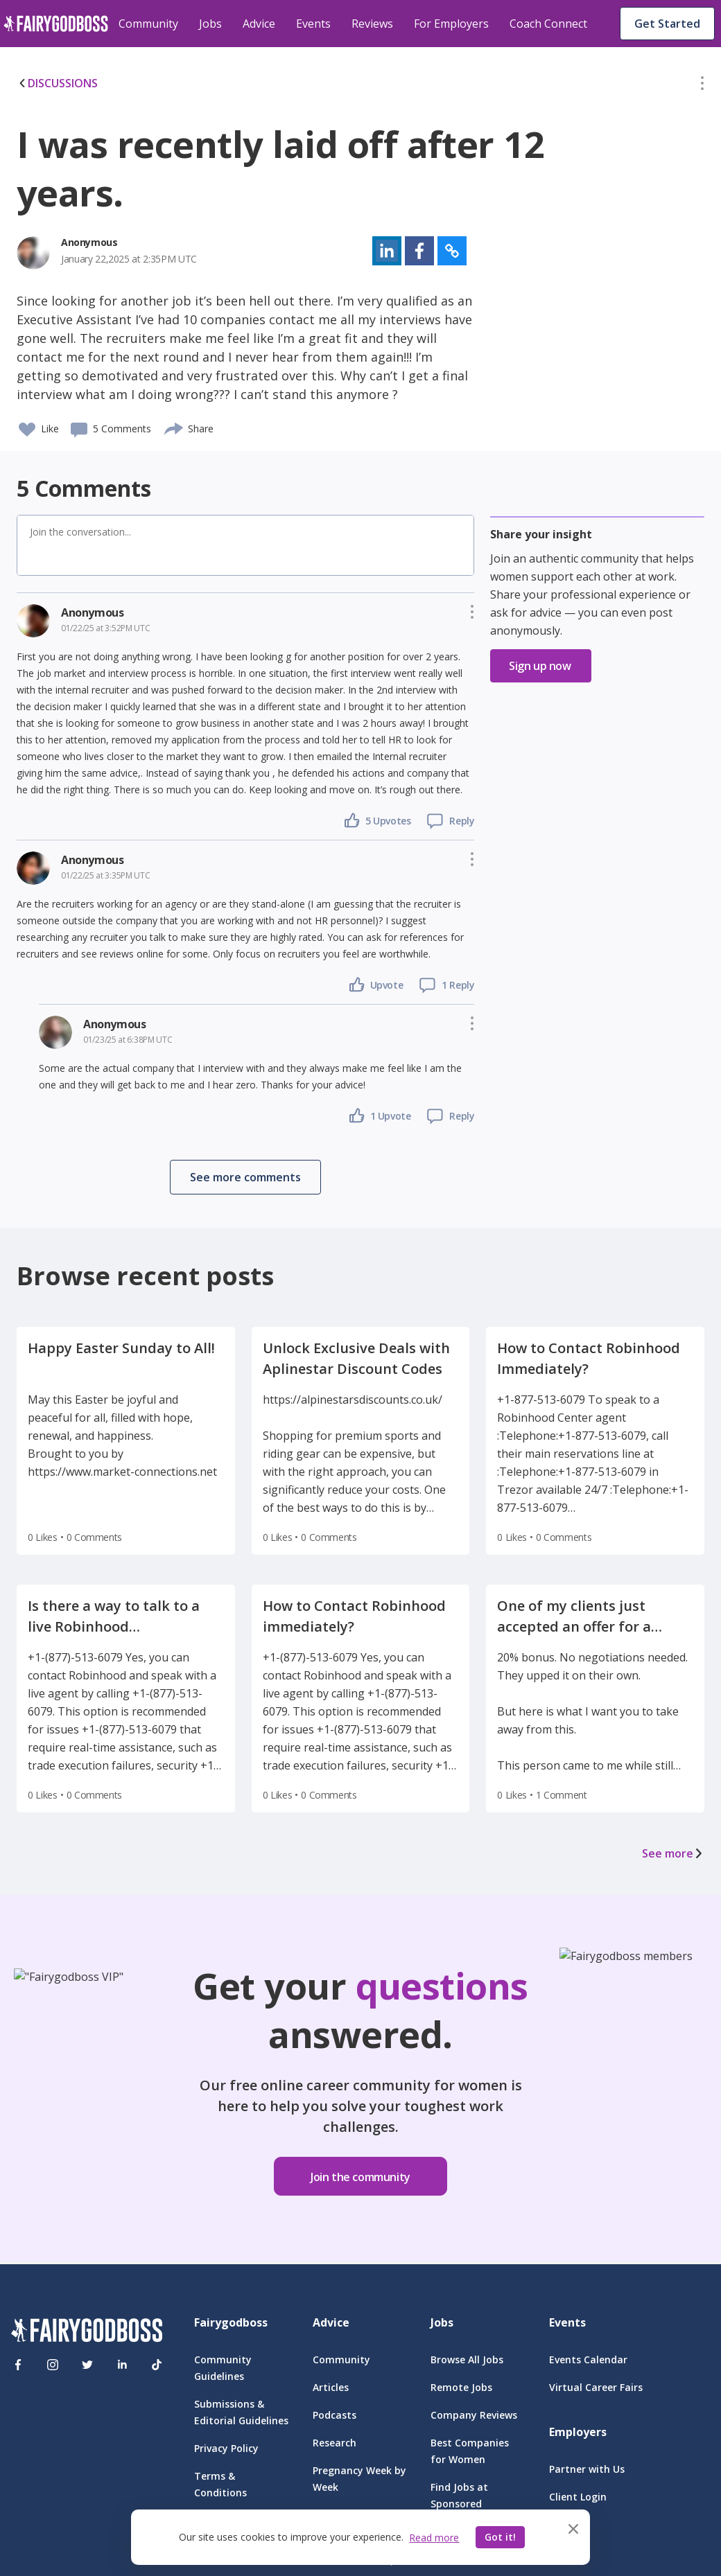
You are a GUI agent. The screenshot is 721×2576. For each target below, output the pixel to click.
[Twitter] (87, 2365)
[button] (702, 86)
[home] (55, 23)
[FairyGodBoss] (86, 2332)
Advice (259, 23)
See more (673, 1853)
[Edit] (702, 86)
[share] (174, 427)
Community (148, 23)
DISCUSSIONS (57, 83)
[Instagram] (53, 2365)
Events (313, 23)
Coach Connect (548, 23)
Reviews (372, 23)
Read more (434, 2537)
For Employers (451, 23)
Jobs (210, 23)
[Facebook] (18, 2365)
